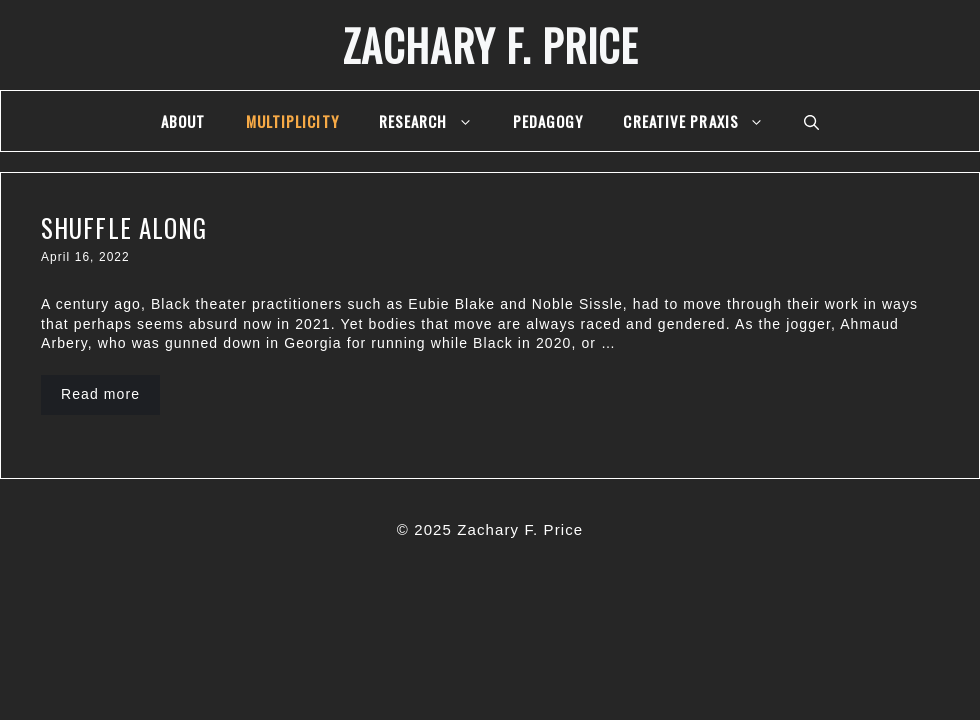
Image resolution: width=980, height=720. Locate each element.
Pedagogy (548, 121)
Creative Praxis (703, 121)
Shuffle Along (124, 227)
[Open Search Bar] (811, 121)
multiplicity (292, 121)
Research (436, 121)
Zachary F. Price (490, 45)
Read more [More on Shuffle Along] (100, 394)
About (183, 121)
